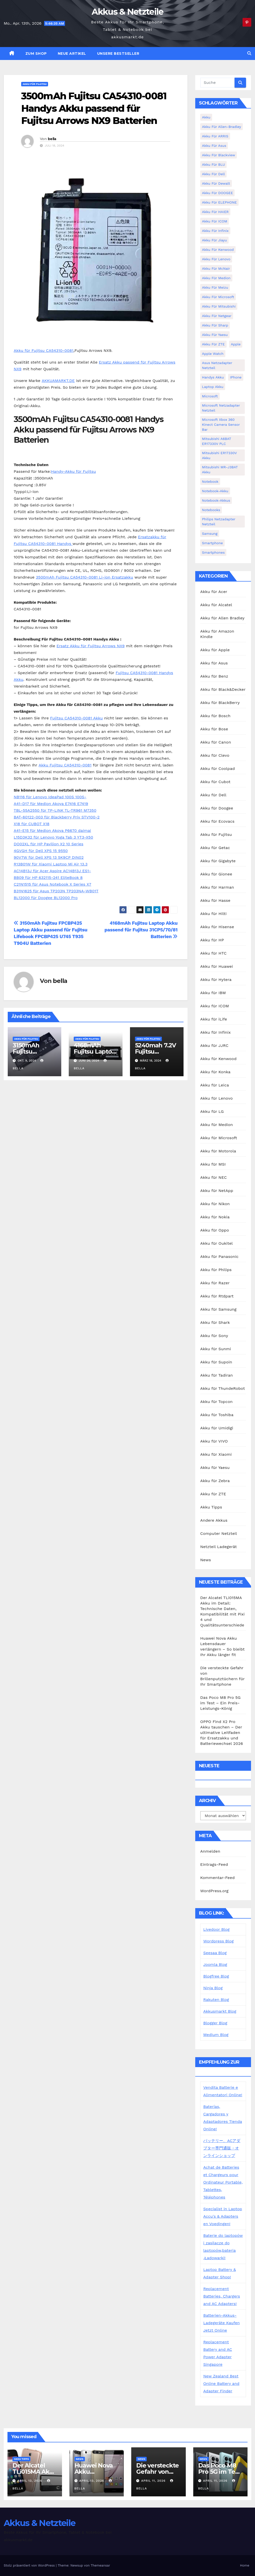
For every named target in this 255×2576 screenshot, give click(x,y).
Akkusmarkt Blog (219, 2011)
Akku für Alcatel (216, 604)
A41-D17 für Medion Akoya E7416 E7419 (51, 803)
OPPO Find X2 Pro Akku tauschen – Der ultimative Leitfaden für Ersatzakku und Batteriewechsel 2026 (221, 1732)
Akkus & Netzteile (127, 11)
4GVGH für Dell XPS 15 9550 (41, 850)
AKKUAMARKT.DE (58, 380)
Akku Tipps (211, 1507)
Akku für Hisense (217, 926)
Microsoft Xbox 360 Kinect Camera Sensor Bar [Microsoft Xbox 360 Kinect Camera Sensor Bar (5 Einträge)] (221, 424)
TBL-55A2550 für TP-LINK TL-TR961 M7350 (55, 810)
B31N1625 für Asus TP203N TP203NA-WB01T (56, 891)
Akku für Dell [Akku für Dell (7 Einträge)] (213, 174)
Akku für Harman (217, 887)
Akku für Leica (214, 1085)
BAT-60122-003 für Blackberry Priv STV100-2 (57, 817)
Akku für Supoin (216, 1362)
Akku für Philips (216, 1269)
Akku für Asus (214, 663)
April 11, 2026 (154, 2480)
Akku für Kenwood (218, 1058)
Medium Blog (215, 2034)
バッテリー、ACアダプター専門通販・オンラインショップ (221, 2148)
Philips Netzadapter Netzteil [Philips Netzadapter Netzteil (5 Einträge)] (218, 521)
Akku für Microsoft (218, 1137)
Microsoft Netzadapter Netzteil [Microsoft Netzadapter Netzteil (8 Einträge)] (221, 407)
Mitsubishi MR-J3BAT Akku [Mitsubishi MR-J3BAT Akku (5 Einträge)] (220, 469)
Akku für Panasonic (219, 1256)
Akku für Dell (213, 795)
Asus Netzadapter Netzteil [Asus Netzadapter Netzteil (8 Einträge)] (217, 365)
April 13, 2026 (30, 2480)
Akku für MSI (213, 1164)
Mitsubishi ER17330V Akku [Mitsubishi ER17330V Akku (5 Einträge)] (219, 455)
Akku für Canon (215, 742)
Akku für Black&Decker (223, 689)
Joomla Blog (215, 1964)
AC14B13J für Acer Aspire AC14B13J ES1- (52, 870)
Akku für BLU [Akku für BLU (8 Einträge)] (213, 164)
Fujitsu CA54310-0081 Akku (76, 718)
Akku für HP (212, 940)
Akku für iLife (213, 1019)
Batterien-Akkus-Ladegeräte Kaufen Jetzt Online (221, 2323)
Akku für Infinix (215, 1032)
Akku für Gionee (216, 874)
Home (244, 2565)
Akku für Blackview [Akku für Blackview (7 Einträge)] (218, 155)
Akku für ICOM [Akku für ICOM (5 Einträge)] (214, 221)
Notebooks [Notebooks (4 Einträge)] (211, 510)
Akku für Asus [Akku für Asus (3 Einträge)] (214, 146)
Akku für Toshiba (216, 1414)
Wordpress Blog (218, 1941)
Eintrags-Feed (214, 1864)
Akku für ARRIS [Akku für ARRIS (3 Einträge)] (215, 136)
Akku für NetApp (216, 1190)
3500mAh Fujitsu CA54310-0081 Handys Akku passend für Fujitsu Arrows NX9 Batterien (93, 108)
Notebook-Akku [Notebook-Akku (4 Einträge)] (215, 491)
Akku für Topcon (216, 1401)
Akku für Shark (215, 1322)
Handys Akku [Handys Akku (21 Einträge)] (213, 377)
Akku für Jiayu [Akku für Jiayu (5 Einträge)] (214, 240)
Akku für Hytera (216, 979)
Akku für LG (212, 1111)
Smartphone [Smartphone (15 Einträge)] (212, 543)
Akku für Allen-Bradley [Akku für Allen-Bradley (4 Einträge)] (221, 127)
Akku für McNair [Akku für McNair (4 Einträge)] (216, 268)
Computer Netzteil (218, 1533)
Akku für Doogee (216, 808)
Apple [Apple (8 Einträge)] (236, 344)
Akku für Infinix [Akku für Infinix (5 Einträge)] (215, 231)
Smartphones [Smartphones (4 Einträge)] (213, 552)
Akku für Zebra (215, 1480)
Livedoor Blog (216, 1929)
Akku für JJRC (214, 1045)
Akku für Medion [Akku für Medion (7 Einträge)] (216, 278)
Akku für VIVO (214, 1441)
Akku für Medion (216, 1124)
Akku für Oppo (214, 1230)
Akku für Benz (214, 676)
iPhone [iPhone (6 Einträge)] (236, 377)
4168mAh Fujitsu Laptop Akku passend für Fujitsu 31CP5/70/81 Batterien (141, 929)
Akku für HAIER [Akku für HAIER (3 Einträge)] (215, 212)
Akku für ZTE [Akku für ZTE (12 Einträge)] (213, 344)
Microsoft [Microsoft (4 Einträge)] (210, 396)
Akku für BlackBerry (220, 702)
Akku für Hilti (213, 913)
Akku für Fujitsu (35, 84)
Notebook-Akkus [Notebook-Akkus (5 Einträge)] (216, 500)
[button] (249, 53)
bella (52, 139)
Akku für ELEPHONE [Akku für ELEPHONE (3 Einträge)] (219, 202)
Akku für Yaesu (215, 1467)
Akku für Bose (214, 729)
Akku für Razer (215, 1283)
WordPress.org (214, 1890)
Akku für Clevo (214, 755)
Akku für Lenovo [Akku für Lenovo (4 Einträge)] (216, 259)
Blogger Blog (215, 2023)
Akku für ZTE (213, 1494)
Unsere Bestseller (118, 53)
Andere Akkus (213, 1520)
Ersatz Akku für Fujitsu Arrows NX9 (91, 646)
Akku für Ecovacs (217, 821)
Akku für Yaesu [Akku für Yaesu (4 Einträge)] (215, 335)
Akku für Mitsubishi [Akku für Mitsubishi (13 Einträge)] (219, 306)
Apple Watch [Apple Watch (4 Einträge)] (213, 354)
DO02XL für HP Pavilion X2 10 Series (48, 844)
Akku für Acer (213, 591)
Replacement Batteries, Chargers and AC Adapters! (221, 2296)
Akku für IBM (213, 992)
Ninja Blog (213, 1988)
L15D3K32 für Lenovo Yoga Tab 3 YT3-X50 (53, 837)
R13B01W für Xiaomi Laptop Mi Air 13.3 (50, 864)
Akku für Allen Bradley (222, 618)
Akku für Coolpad (217, 768)
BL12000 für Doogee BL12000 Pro (46, 897)
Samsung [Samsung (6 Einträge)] (209, 534)
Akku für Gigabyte (218, 861)
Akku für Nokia (215, 1217)
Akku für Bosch (215, 715)
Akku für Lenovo (216, 1098)
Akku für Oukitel (216, 1243)
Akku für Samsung (218, 1309)
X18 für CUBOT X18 (31, 823)
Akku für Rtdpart (217, 1296)
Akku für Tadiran (216, 1375)
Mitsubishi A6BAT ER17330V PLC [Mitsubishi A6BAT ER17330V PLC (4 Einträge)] (216, 441)
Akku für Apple (215, 649)
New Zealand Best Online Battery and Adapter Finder (221, 2383)
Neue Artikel (72, 53)
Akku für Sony (214, 1335)
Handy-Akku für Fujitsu (73, 471)
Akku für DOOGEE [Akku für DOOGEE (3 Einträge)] (217, 193)
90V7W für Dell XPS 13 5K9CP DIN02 (49, 857)
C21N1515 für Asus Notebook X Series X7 (52, 884)
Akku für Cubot (215, 781)
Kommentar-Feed (217, 1877)
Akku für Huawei (216, 966)
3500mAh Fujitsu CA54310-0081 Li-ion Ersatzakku (84, 577)
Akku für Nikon (215, 1203)
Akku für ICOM (214, 1006)
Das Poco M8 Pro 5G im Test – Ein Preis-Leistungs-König (220, 1703)
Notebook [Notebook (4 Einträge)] (210, 481)
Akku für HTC (213, 953)
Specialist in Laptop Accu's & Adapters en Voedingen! (222, 2216)
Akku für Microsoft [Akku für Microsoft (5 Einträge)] (218, 297)
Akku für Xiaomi (216, 1454)
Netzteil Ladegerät (218, 1546)
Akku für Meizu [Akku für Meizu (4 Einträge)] (215, 287)
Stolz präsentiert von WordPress (30, 2565)
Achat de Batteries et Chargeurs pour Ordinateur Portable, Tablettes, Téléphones (223, 2182)
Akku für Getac (215, 847)
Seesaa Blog (215, 1952)
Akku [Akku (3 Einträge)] (206, 117)
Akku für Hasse (215, 900)
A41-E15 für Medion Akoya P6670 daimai (52, 830)
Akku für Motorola (218, 1151)
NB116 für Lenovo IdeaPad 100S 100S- (50, 797)
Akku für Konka (215, 1072)
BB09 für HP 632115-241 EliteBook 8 (48, 877)
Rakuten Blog (216, 1999)
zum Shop (36, 53)
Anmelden (210, 1851)
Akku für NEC (213, 1177)
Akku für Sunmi (215, 1348)
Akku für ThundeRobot (222, 1388)
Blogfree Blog (216, 1976)
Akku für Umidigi (216, 1428)
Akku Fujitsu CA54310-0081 (65, 765)
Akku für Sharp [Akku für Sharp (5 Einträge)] (215, 325)
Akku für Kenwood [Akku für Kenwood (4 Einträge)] (218, 250)
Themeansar (100, 2565)
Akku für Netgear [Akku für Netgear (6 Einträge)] (216, 316)
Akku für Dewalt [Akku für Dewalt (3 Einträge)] (216, 183)
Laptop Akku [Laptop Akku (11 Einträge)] (212, 387)
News (205, 1559)
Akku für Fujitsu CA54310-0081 (43, 350)
